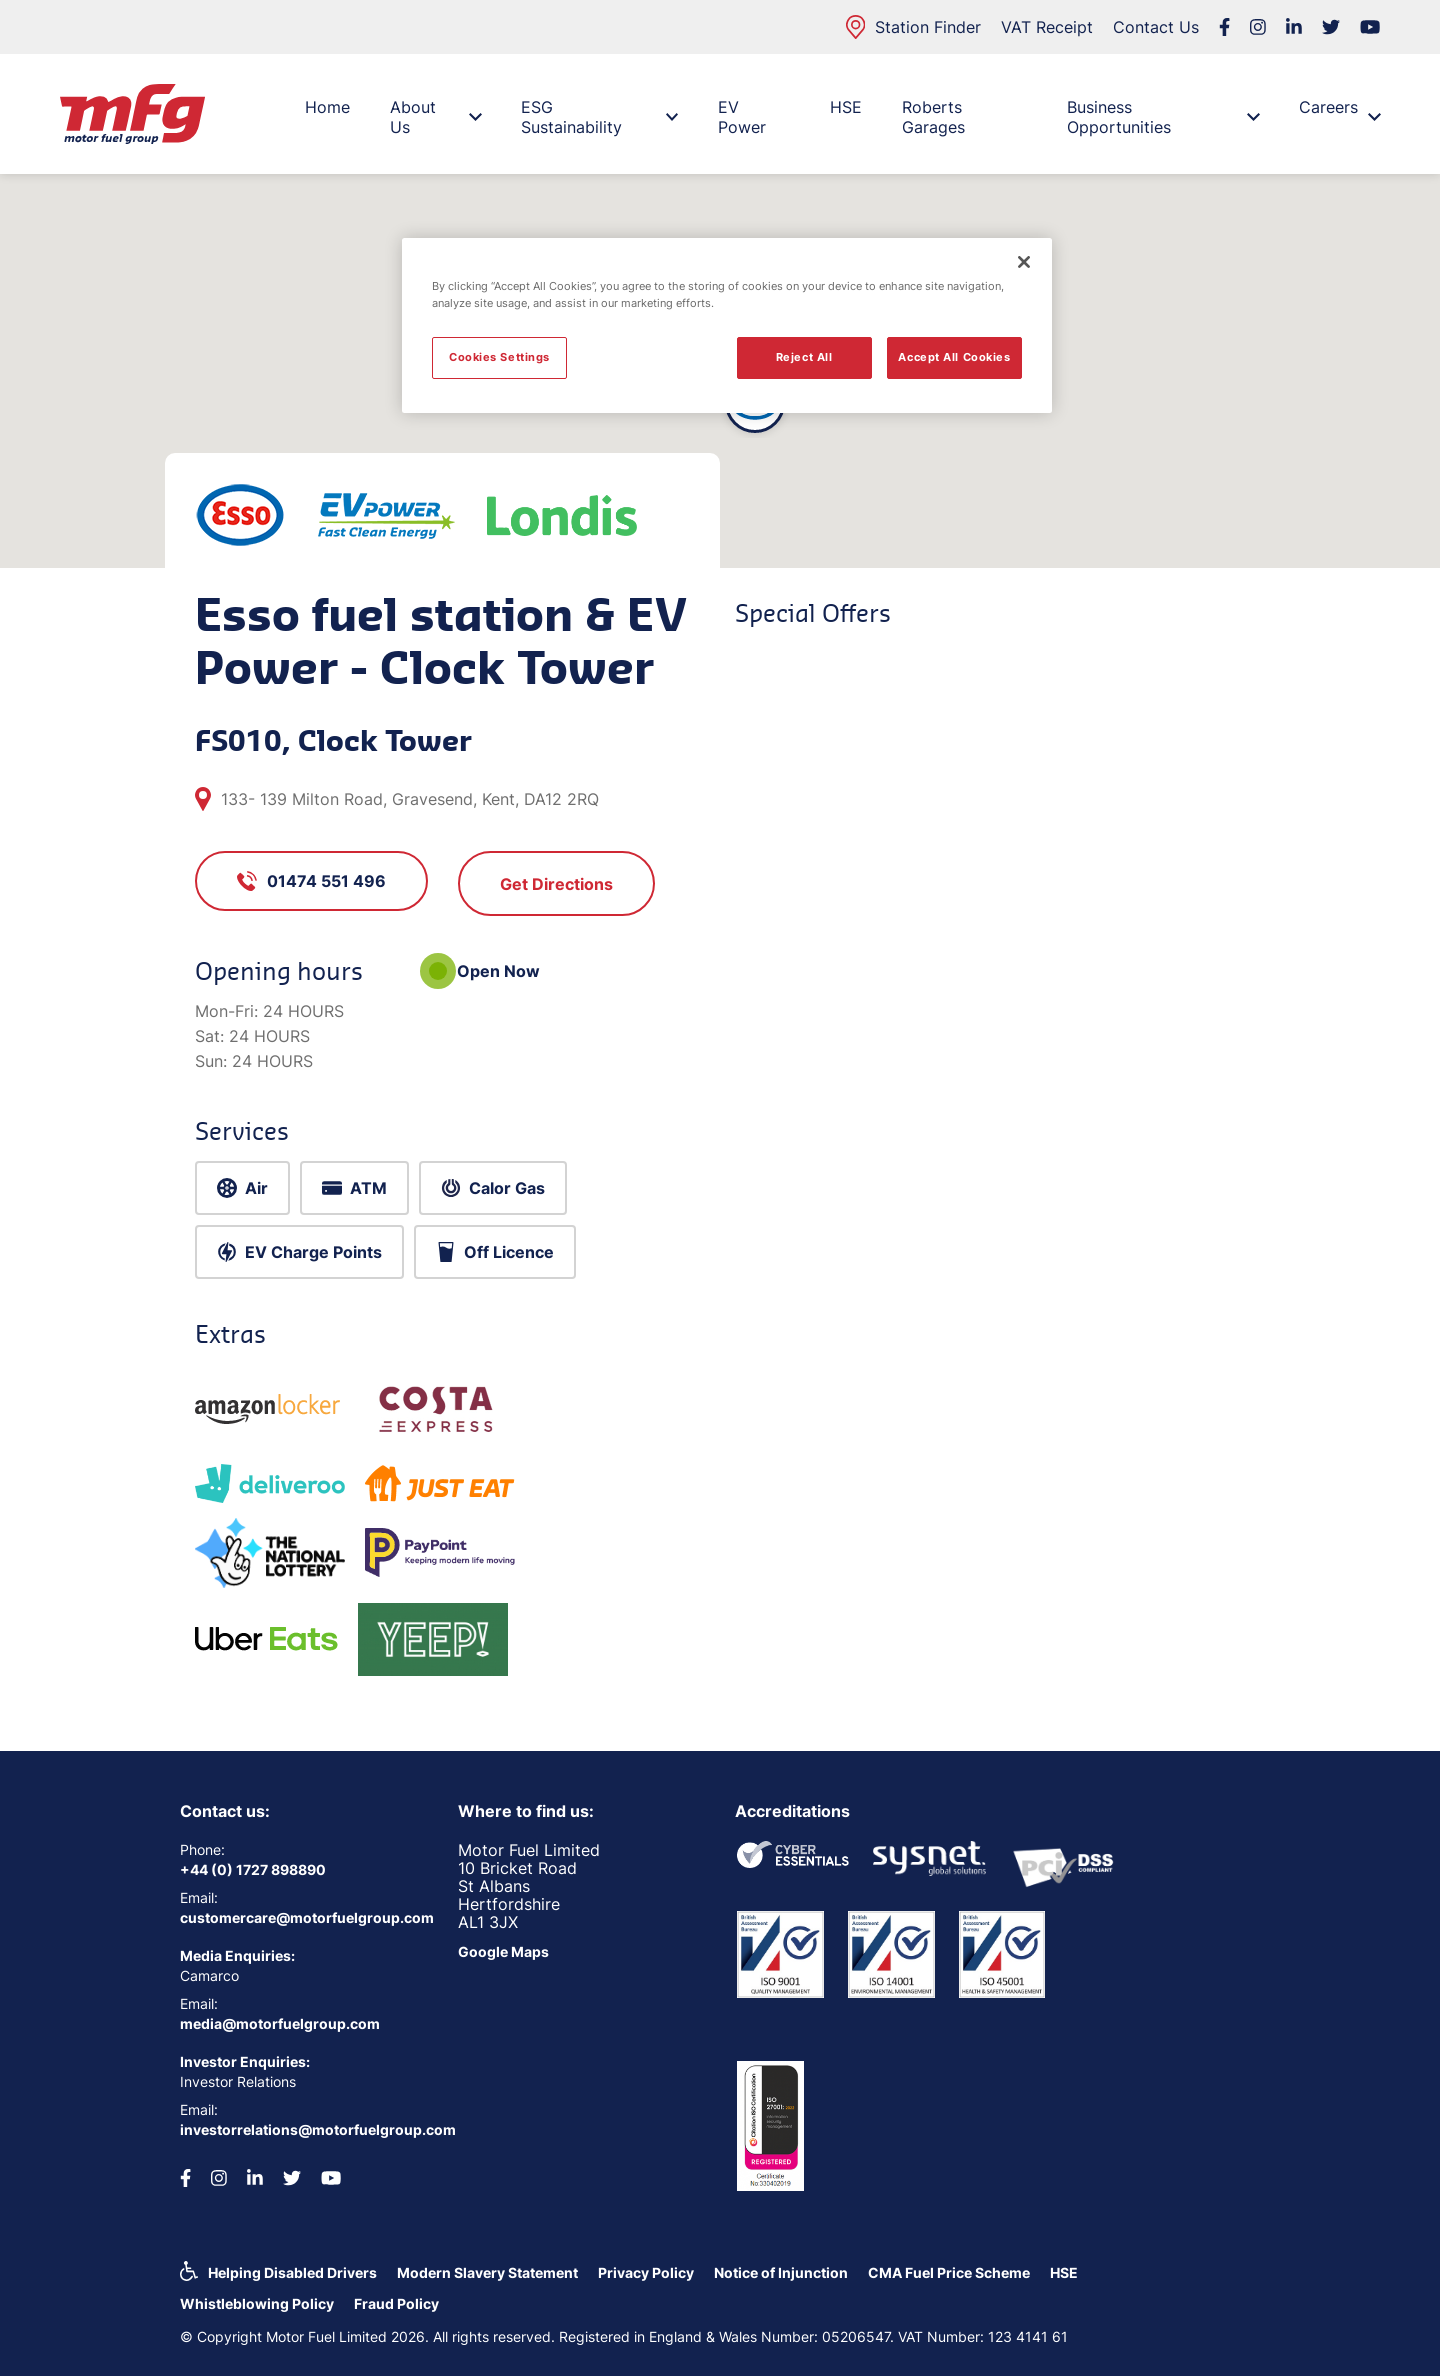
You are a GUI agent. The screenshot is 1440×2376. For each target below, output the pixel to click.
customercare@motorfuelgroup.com (304, 1917)
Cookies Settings (499, 357)
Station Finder (913, 27)
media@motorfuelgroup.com (280, 2023)
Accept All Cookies (954, 357)
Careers (1339, 112)
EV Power (742, 117)
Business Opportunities (1163, 117)
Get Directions (556, 884)
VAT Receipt (1047, 27)
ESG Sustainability (599, 117)
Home (327, 107)
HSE (846, 107)
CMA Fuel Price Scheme (949, 2272)
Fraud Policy (396, 2303)
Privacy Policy (646, 2272)
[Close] (1024, 262)
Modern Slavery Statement (487, 2272)
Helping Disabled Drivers (292, 2272)
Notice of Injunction (781, 2272)
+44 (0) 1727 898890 (253, 1869)
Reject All (804, 357)
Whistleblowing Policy (257, 2303)
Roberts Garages (933, 117)
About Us (435, 117)
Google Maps (503, 1951)
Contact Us (1156, 27)
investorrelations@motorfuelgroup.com (304, 2129)
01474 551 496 (311, 881)
